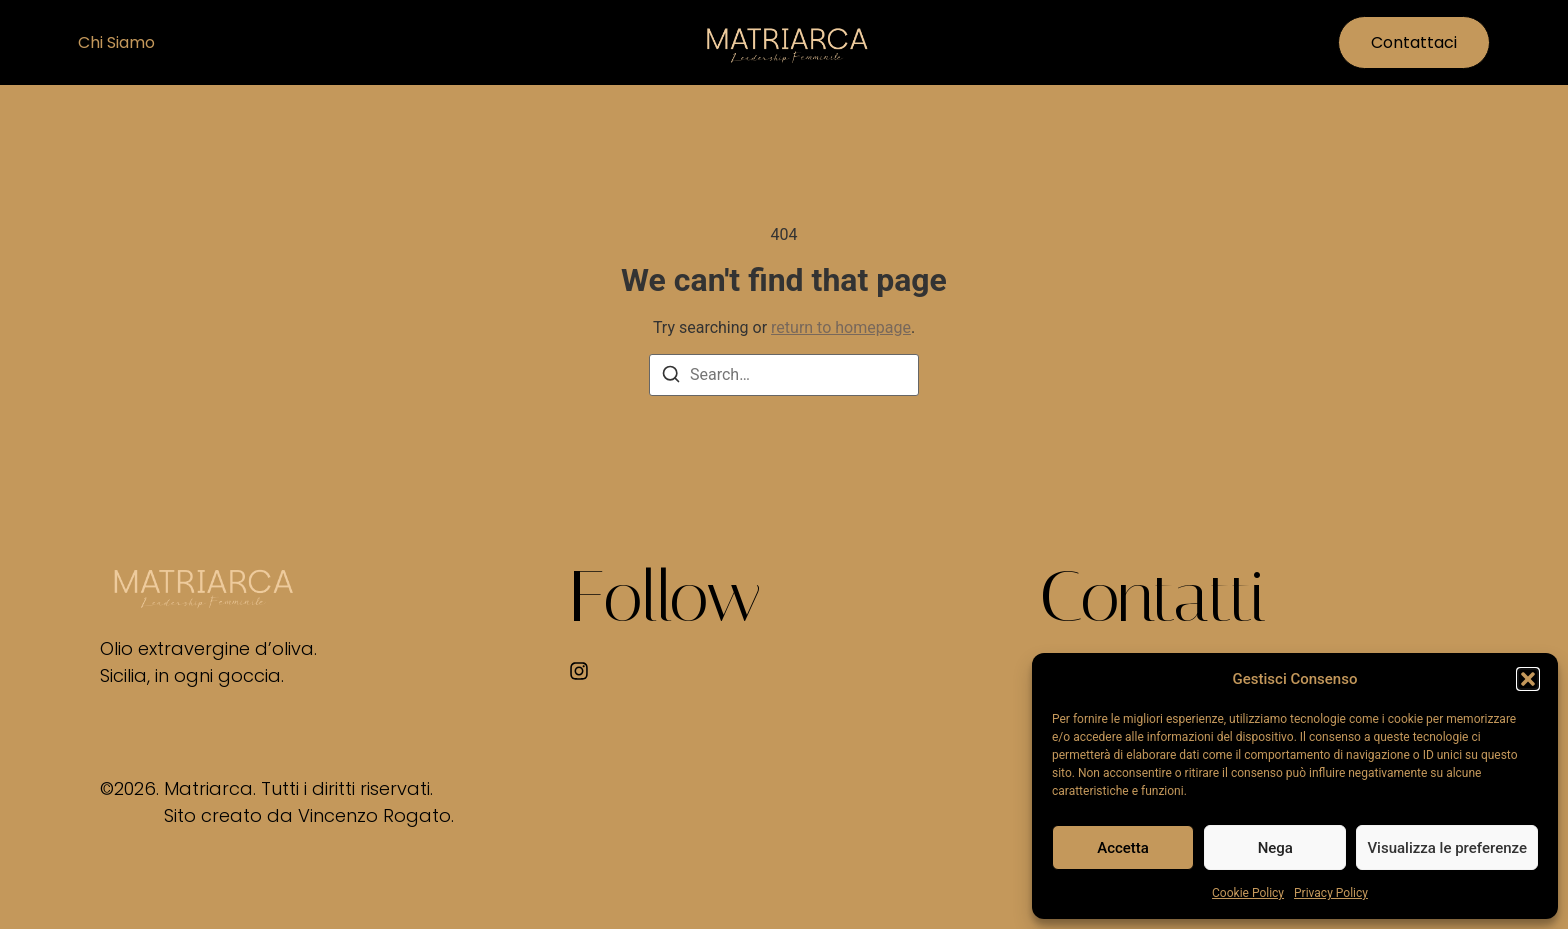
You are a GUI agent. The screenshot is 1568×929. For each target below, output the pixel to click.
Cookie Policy (1248, 893)
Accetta (1123, 848)
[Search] (671, 377)
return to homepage (841, 327)
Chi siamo (116, 42)
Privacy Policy (1331, 893)
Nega (1275, 848)
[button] (1528, 679)
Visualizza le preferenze (1447, 848)
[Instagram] (579, 671)
